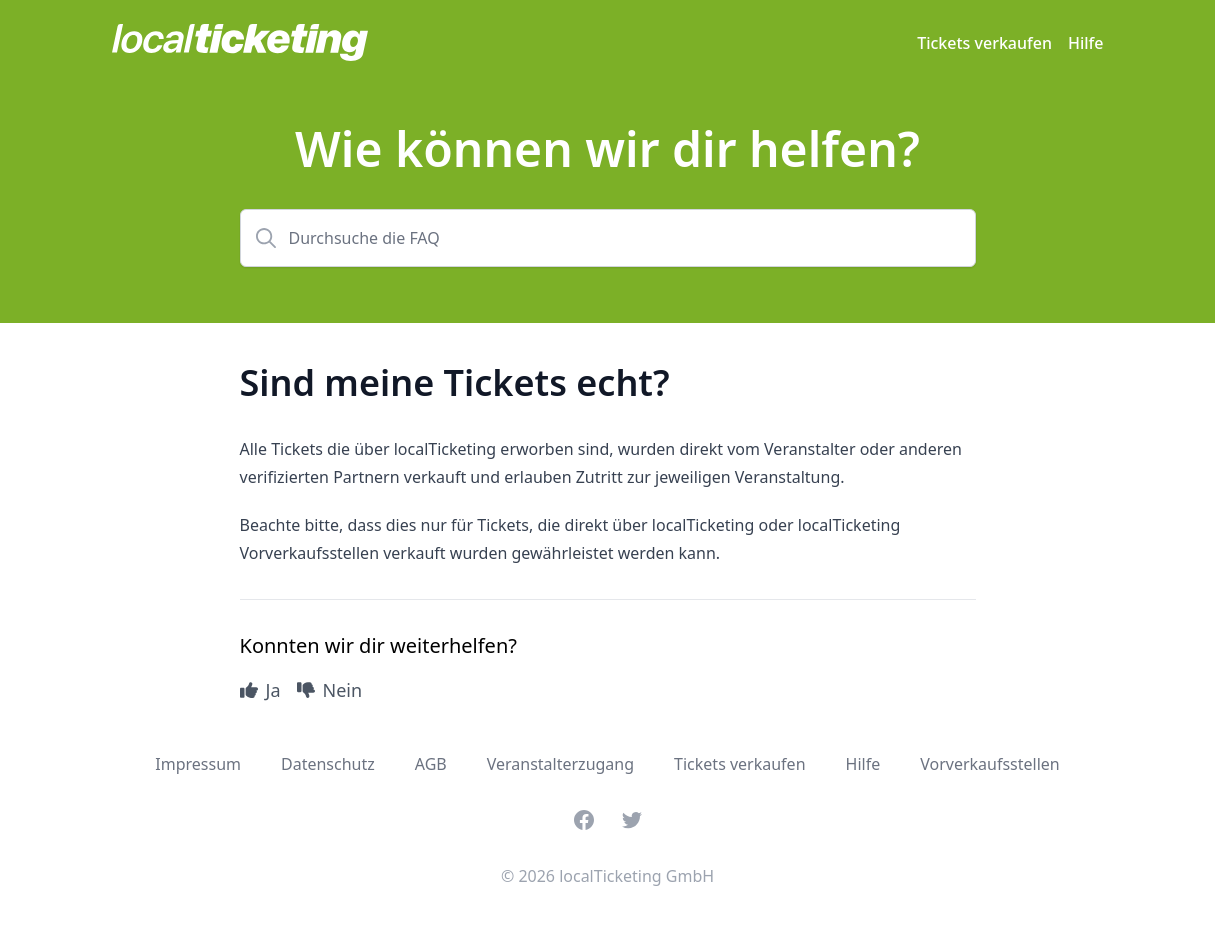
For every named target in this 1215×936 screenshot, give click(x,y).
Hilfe (1086, 43)
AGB (431, 764)
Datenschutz (328, 764)
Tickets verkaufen (984, 43)
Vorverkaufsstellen (990, 764)
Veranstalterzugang (560, 764)
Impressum (198, 764)
